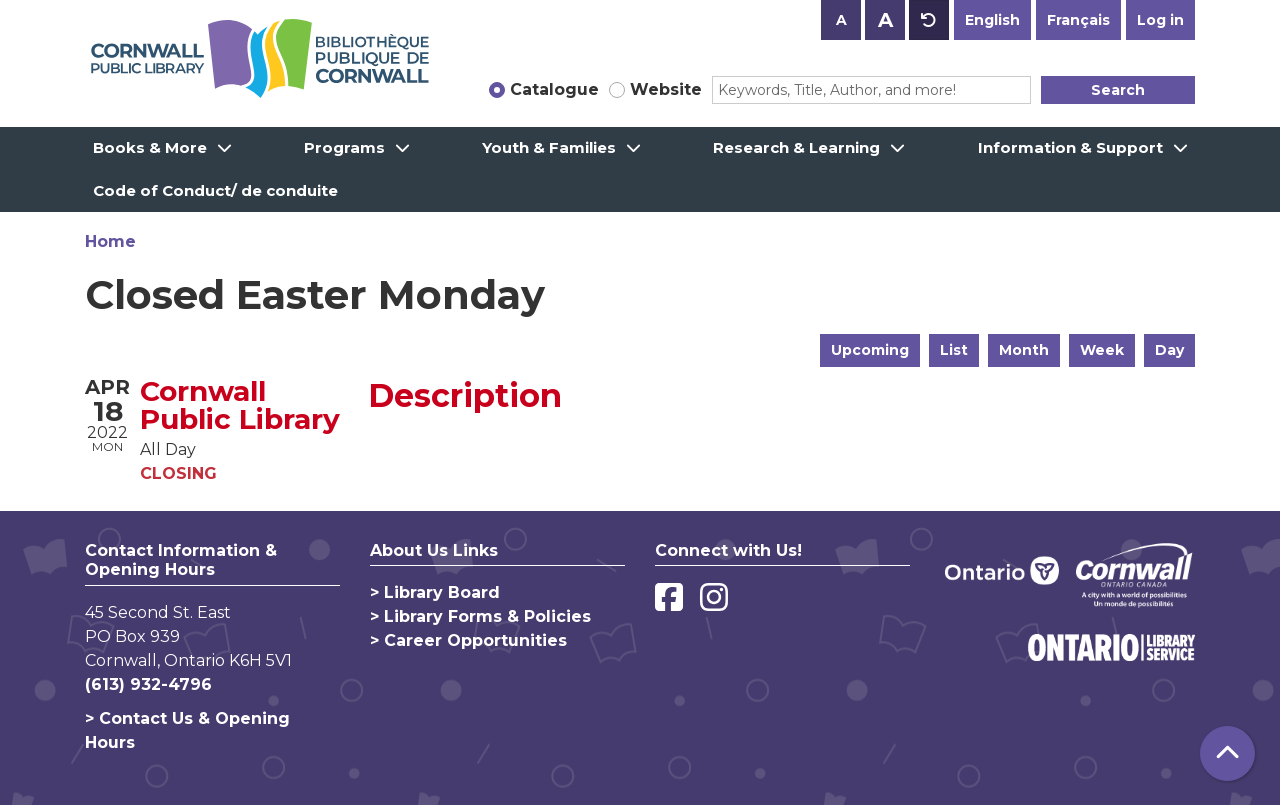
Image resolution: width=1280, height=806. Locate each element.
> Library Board (435, 592)
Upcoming (870, 350)
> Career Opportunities (468, 640)
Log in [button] (1160, 20)
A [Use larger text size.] (885, 20)
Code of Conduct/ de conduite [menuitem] (215, 190)
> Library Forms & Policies (480, 616)
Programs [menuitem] (344, 147)
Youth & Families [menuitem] (549, 147)
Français (1078, 20)
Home (110, 241)
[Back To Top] (1227, 753)
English (992, 20)
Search (1118, 90)
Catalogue (554, 89)
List (954, 350)
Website (666, 89)
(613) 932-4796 (148, 684)
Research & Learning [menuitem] (796, 147)
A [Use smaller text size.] (841, 20)
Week (1102, 350)
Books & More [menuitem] (150, 147)
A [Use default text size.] (929, 20)
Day (1169, 350)
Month (1024, 350)
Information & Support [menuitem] (1070, 147)
